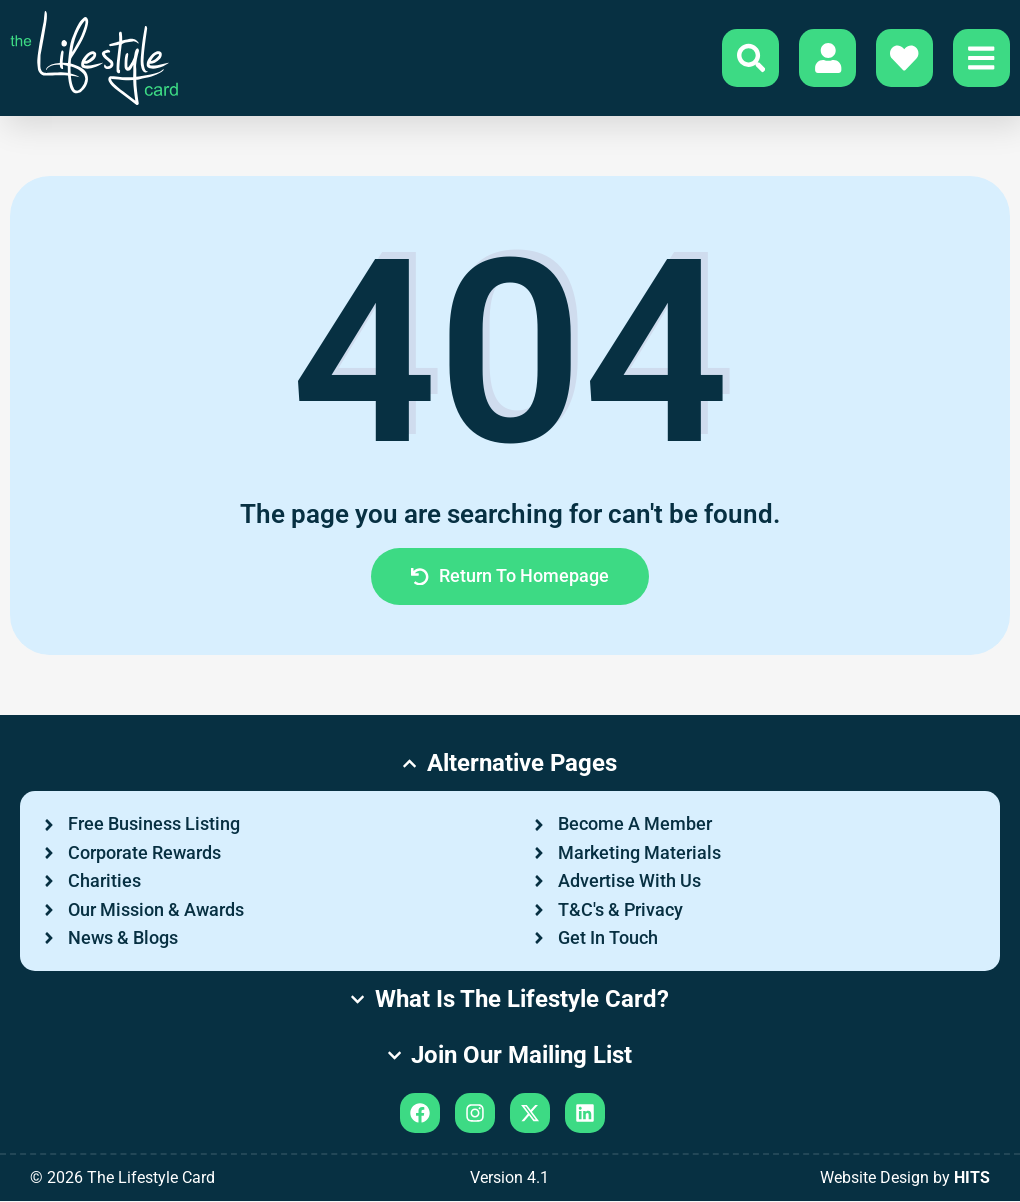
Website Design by (905, 1178)
